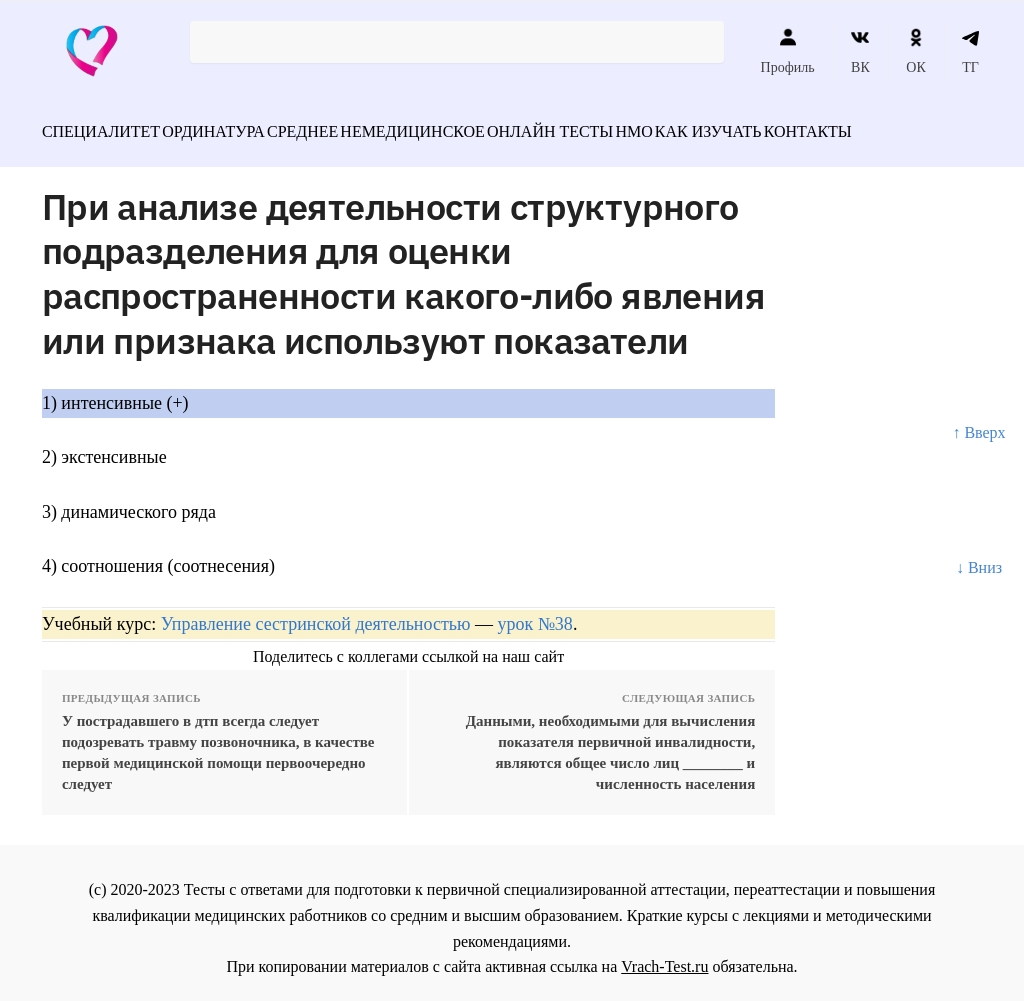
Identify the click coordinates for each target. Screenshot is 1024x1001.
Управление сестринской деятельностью (316, 613)
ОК (915, 51)
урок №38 (534, 613)
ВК (860, 51)
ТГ (970, 51)
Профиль (788, 51)
